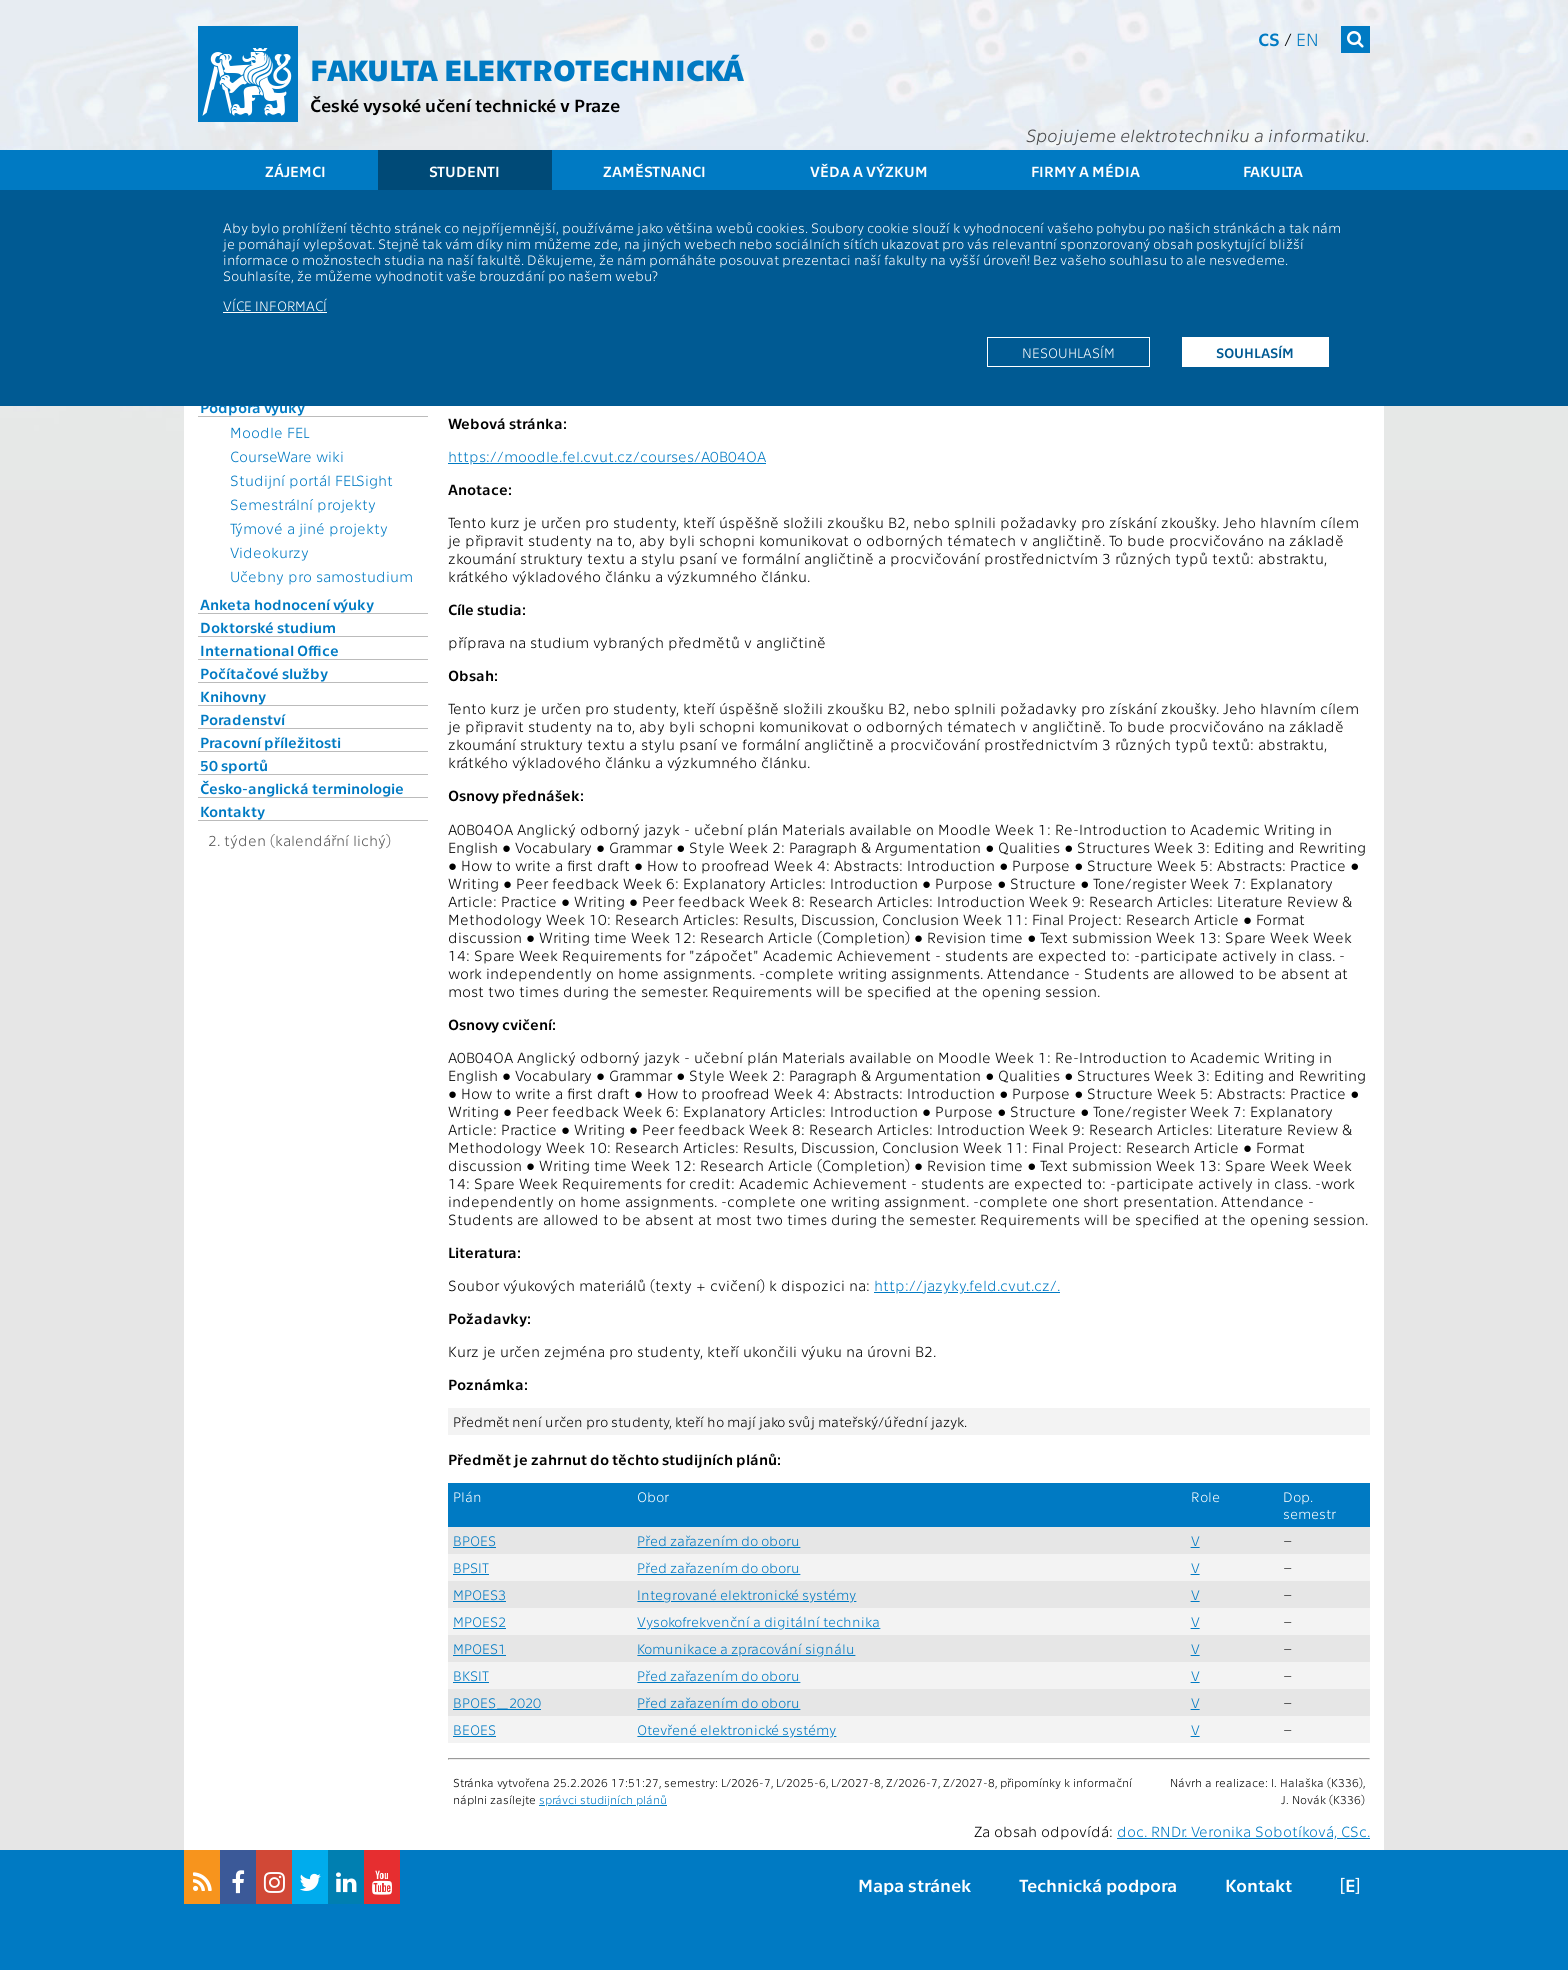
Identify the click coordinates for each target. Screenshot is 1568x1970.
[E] (1350, 1884)
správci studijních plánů (603, 1799)
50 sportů (234, 765)
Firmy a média (1085, 171)
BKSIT (471, 1675)
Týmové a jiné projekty (309, 528)
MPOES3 (479, 1594)
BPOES (474, 1540)
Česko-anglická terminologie (302, 788)
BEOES (474, 1729)
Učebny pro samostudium (321, 576)
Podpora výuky (252, 407)
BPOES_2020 (497, 1702)
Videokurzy (269, 552)
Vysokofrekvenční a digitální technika (758, 1621)
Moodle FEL (269, 432)
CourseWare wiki (287, 456)
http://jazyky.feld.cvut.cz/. (967, 1285)
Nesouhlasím (1068, 352)
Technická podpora (1098, 1884)
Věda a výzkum (869, 171)
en (1307, 38)
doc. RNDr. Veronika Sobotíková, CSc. (1243, 1831)
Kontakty (232, 811)
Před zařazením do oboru (718, 1540)
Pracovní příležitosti (270, 742)
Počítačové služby (264, 673)
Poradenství (242, 719)
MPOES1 (479, 1648)
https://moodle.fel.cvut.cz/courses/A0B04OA (607, 456)
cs (1269, 38)
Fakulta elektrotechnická (527, 68)
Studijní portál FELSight (311, 480)
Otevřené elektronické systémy (736, 1729)
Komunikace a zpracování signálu (746, 1648)
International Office (269, 650)
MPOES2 (479, 1621)
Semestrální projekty (303, 504)
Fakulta (1273, 171)
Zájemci (295, 171)
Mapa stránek (914, 1884)
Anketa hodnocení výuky (287, 604)
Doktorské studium (268, 627)
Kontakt (1258, 1884)
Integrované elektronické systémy (746, 1594)
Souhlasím (1255, 352)
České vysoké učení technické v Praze (465, 104)
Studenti (464, 171)
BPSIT (471, 1567)
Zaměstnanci (654, 171)
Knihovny (233, 696)
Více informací (275, 305)
